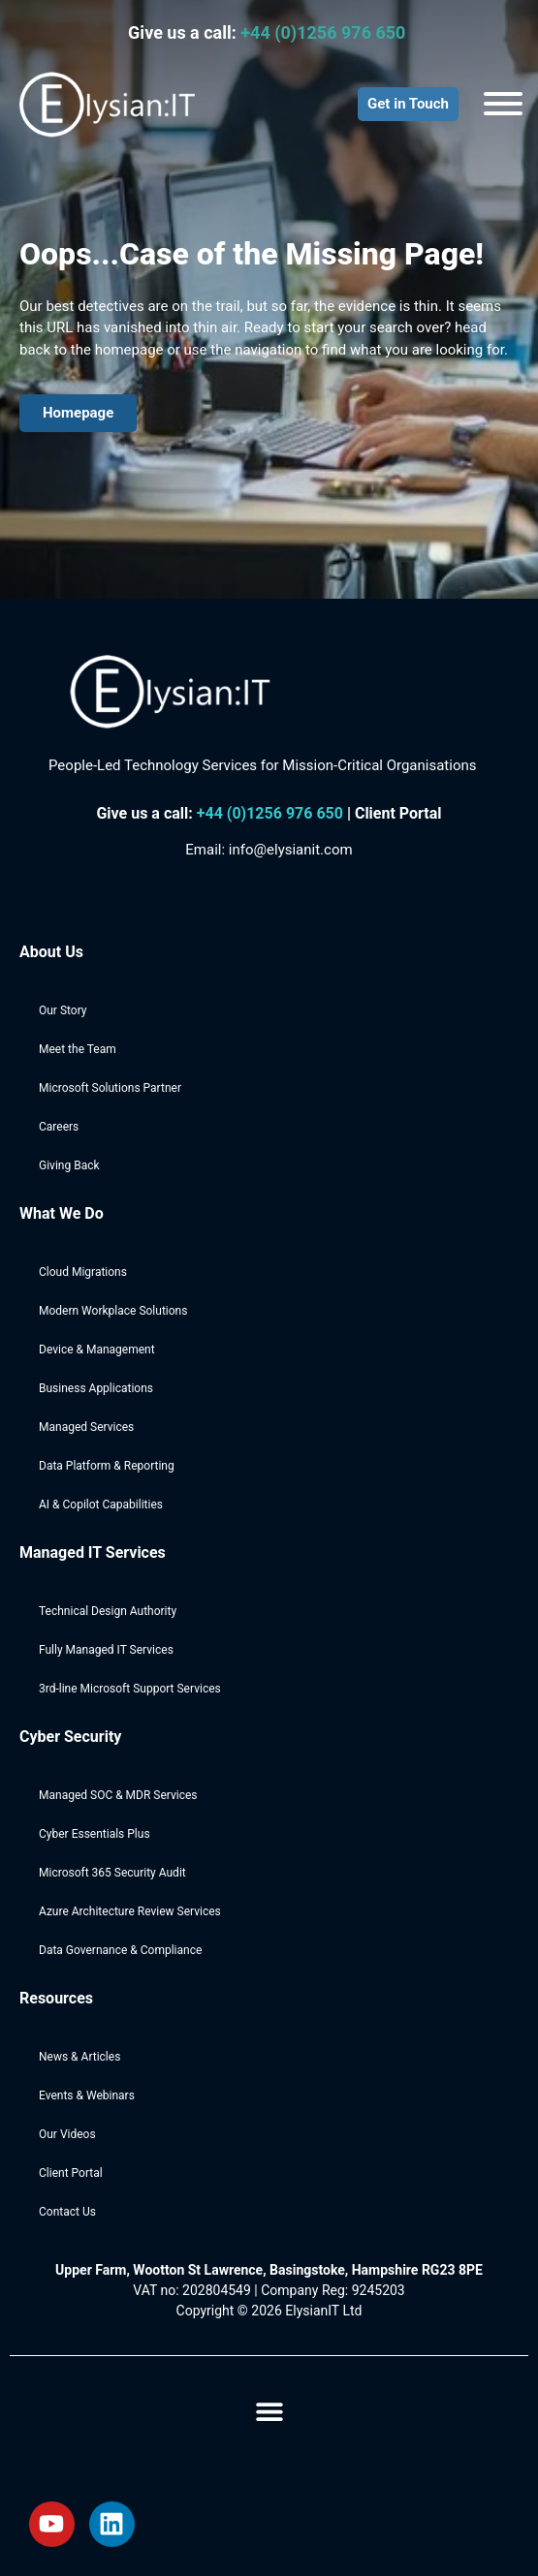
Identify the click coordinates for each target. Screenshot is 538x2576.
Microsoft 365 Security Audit (112, 1872)
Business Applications (96, 1388)
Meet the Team (77, 1049)
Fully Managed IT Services (106, 1650)
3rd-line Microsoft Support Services (130, 1688)
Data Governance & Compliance (120, 1950)
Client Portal (71, 2173)
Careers (59, 1126)
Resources (56, 1998)
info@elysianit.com (291, 849)
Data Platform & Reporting (106, 1466)
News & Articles (79, 2057)
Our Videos (67, 2134)
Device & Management (97, 1349)
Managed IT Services (92, 1552)
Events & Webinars (87, 2095)
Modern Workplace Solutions (113, 1311)
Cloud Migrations (83, 1272)
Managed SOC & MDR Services (118, 1795)
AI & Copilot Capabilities (101, 1504)
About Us (51, 952)
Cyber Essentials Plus (94, 1834)
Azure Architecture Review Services (130, 1911)
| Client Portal (394, 813)
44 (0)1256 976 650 (275, 813)
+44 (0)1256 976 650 (325, 32)
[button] (269, 2412)
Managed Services (86, 1427)
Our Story (63, 1010)
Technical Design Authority (107, 1611)
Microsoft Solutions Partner (110, 1088)
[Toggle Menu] (503, 103)
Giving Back (69, 1165)
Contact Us (67, 2212)
